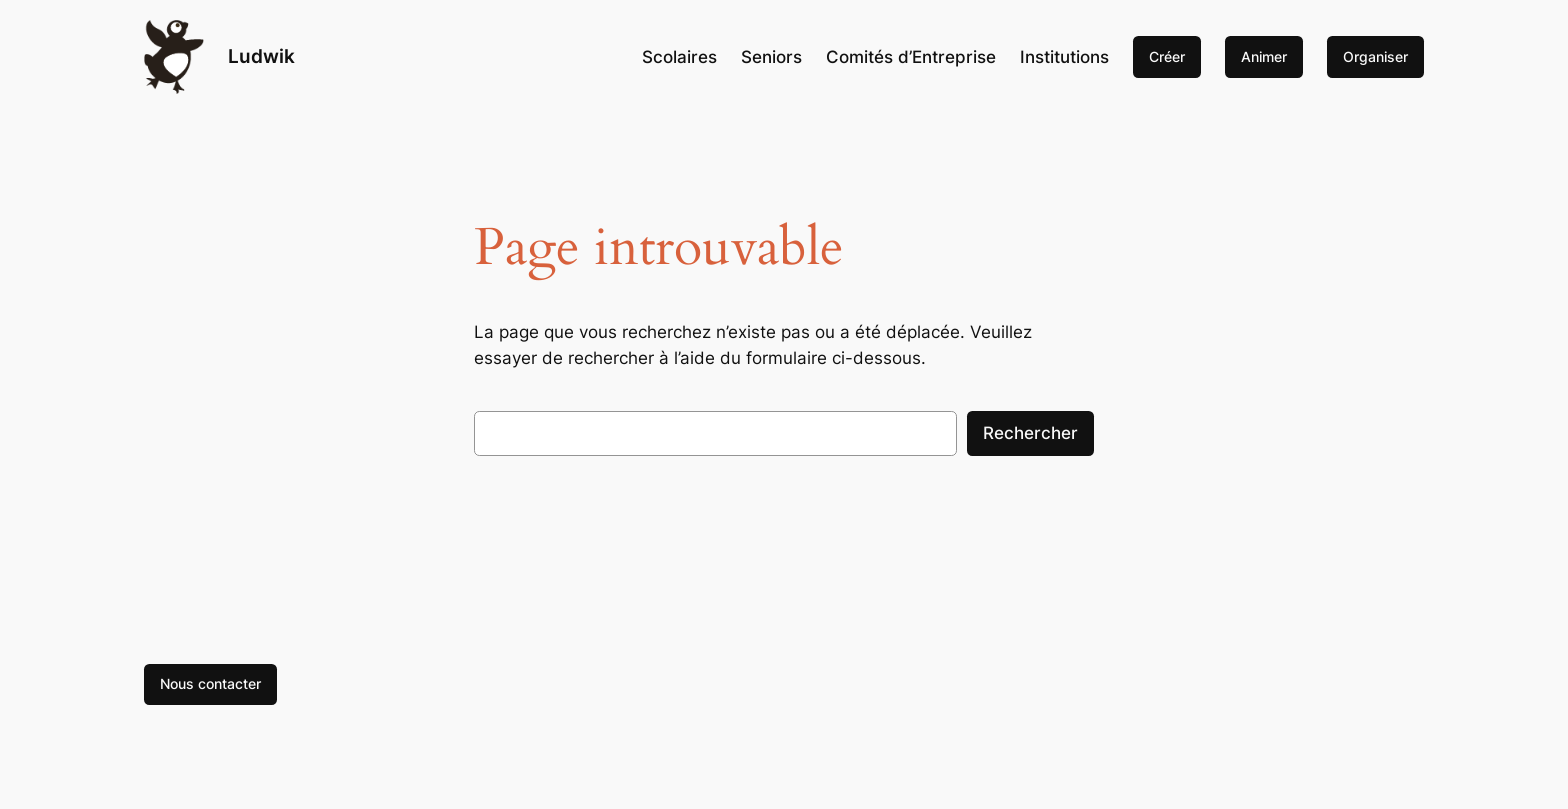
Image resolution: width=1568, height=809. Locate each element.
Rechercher (1030, 433)
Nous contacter (210, 683)
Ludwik (261, 56)
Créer (1167, 56)
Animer (1264, 56)
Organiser (1375, 56)
